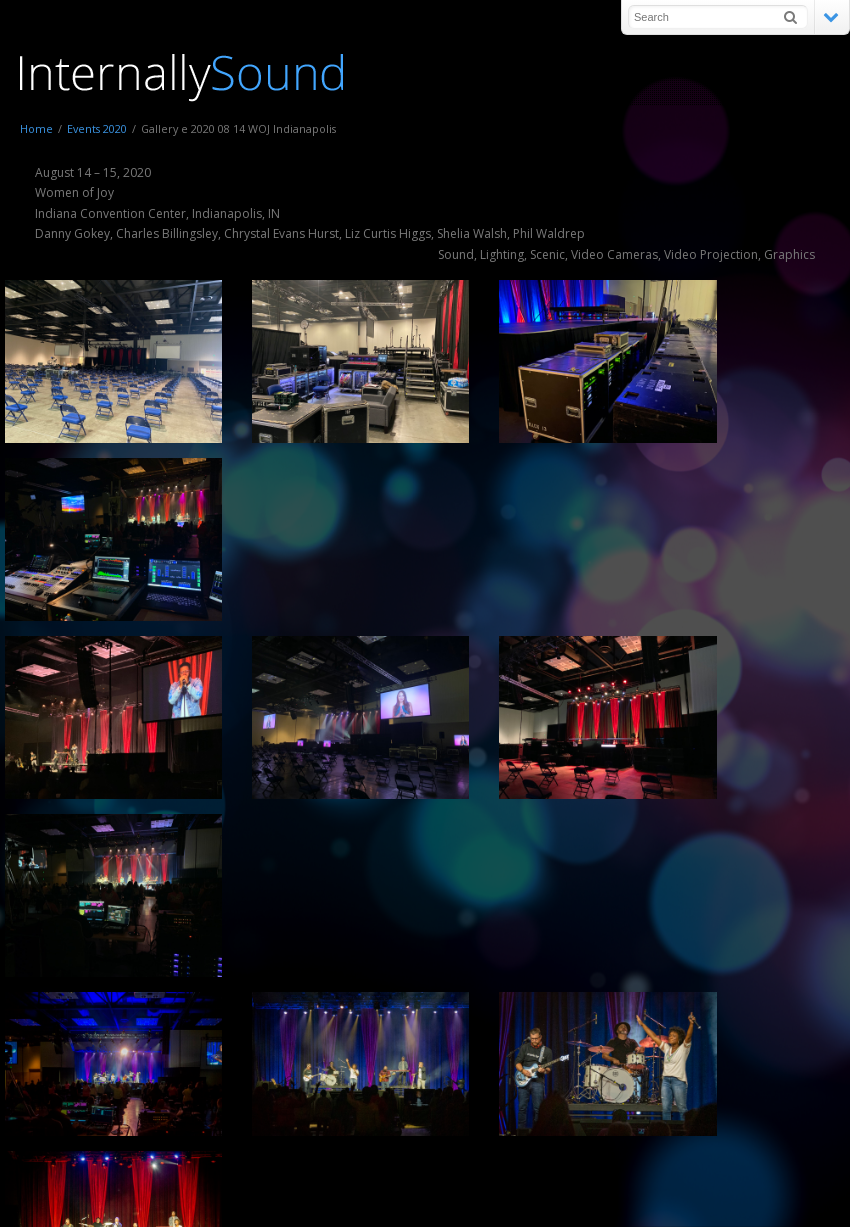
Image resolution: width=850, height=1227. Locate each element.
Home (36, 128)
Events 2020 (97, 128)
